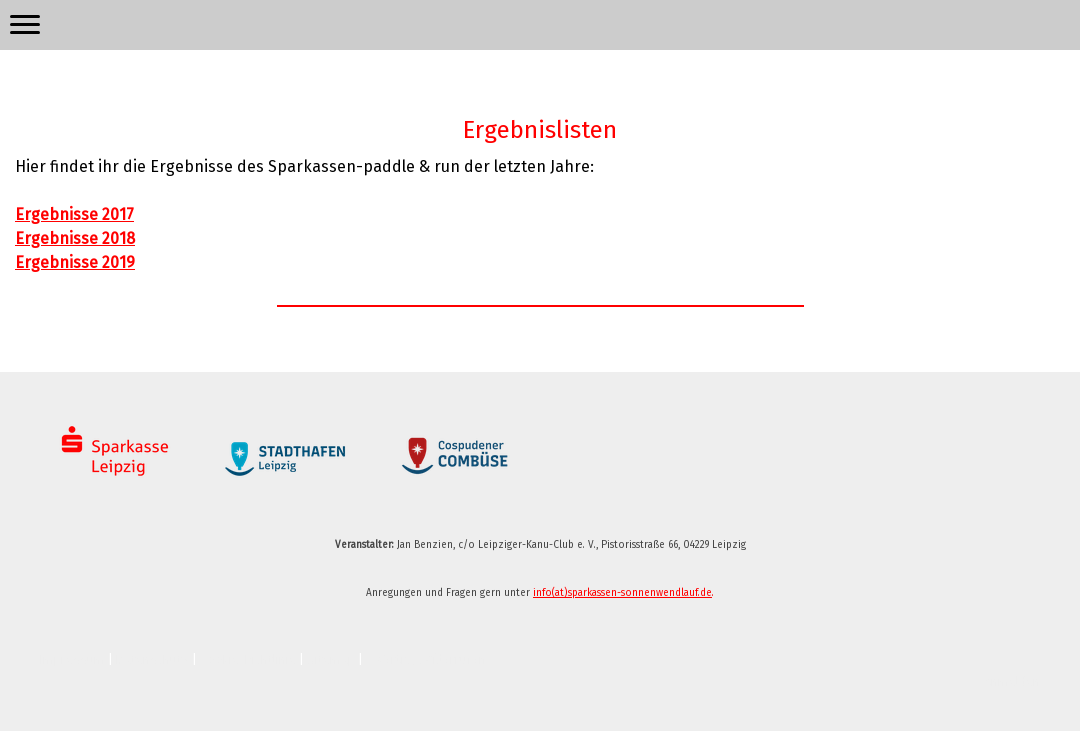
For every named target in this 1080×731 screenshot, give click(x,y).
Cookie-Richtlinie (248, 659)
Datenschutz (152, 659)
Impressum (72, 659)
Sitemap (331, 659)
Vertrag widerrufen (431, 659)
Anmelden (1012, 681)
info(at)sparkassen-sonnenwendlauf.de (622, 593)
